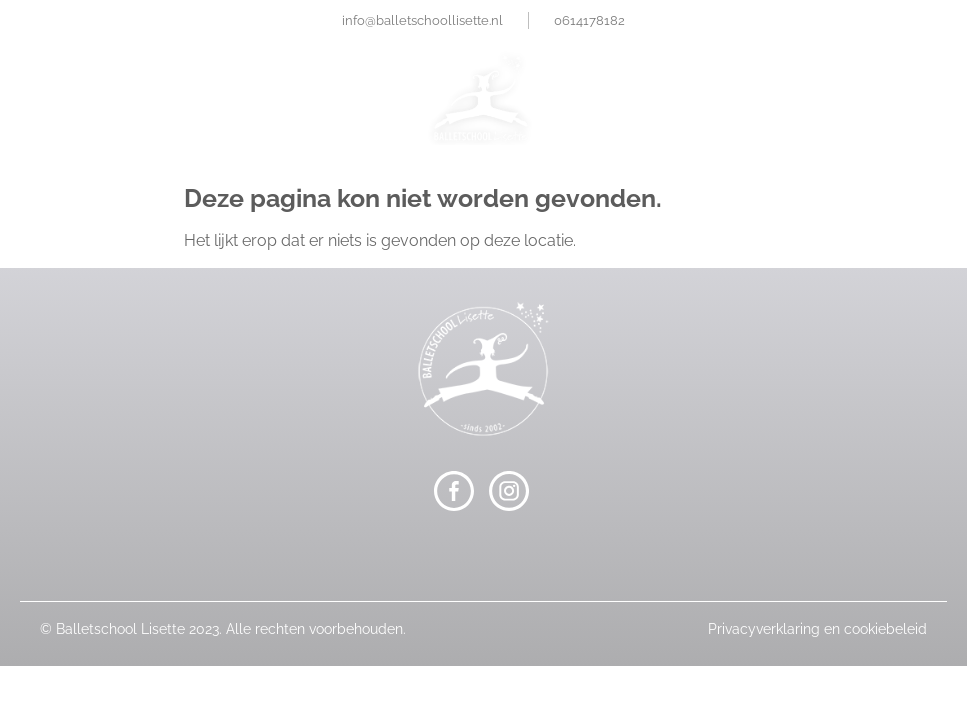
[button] (483, 175)
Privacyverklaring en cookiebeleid (817, 629)
